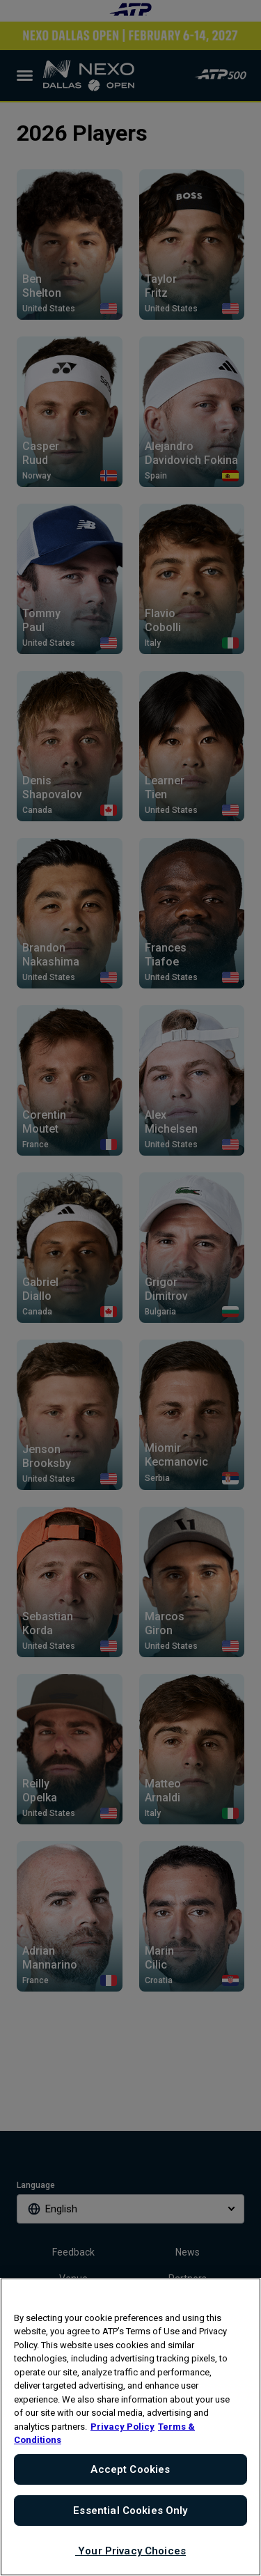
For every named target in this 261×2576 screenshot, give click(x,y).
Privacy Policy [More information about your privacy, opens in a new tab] (122, 2426)
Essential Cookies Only (130, 2510)
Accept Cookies (130, 2469)
